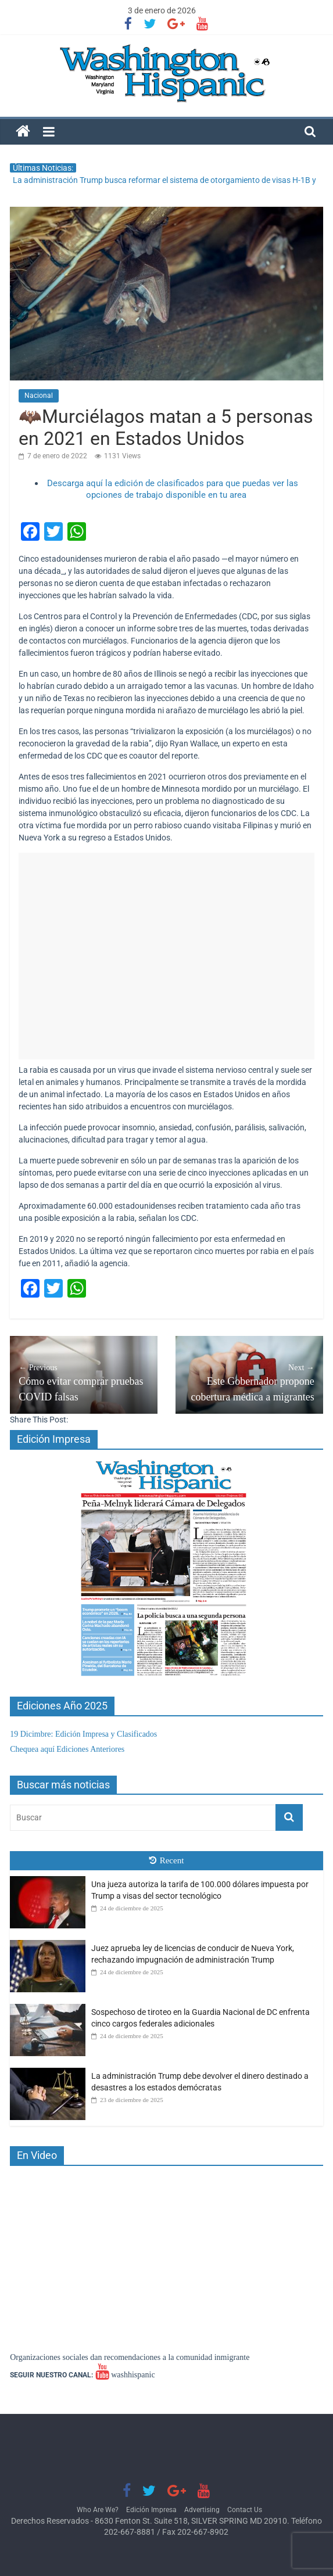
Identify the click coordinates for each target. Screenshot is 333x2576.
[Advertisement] (166, 956)
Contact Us (244, 2510)
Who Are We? (98, 2510)
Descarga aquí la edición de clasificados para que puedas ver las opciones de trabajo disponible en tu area (172, 489)
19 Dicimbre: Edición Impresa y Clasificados (83, 1734)
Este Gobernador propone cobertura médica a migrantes (249, 1382)
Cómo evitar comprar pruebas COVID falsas (84, 1382)
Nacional (38, 395)
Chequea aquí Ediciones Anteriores (67, 1749)
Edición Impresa (151, 2510)
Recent (166, 1860)
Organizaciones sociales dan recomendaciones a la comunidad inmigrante (129, 2357)
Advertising (202, 2510)
